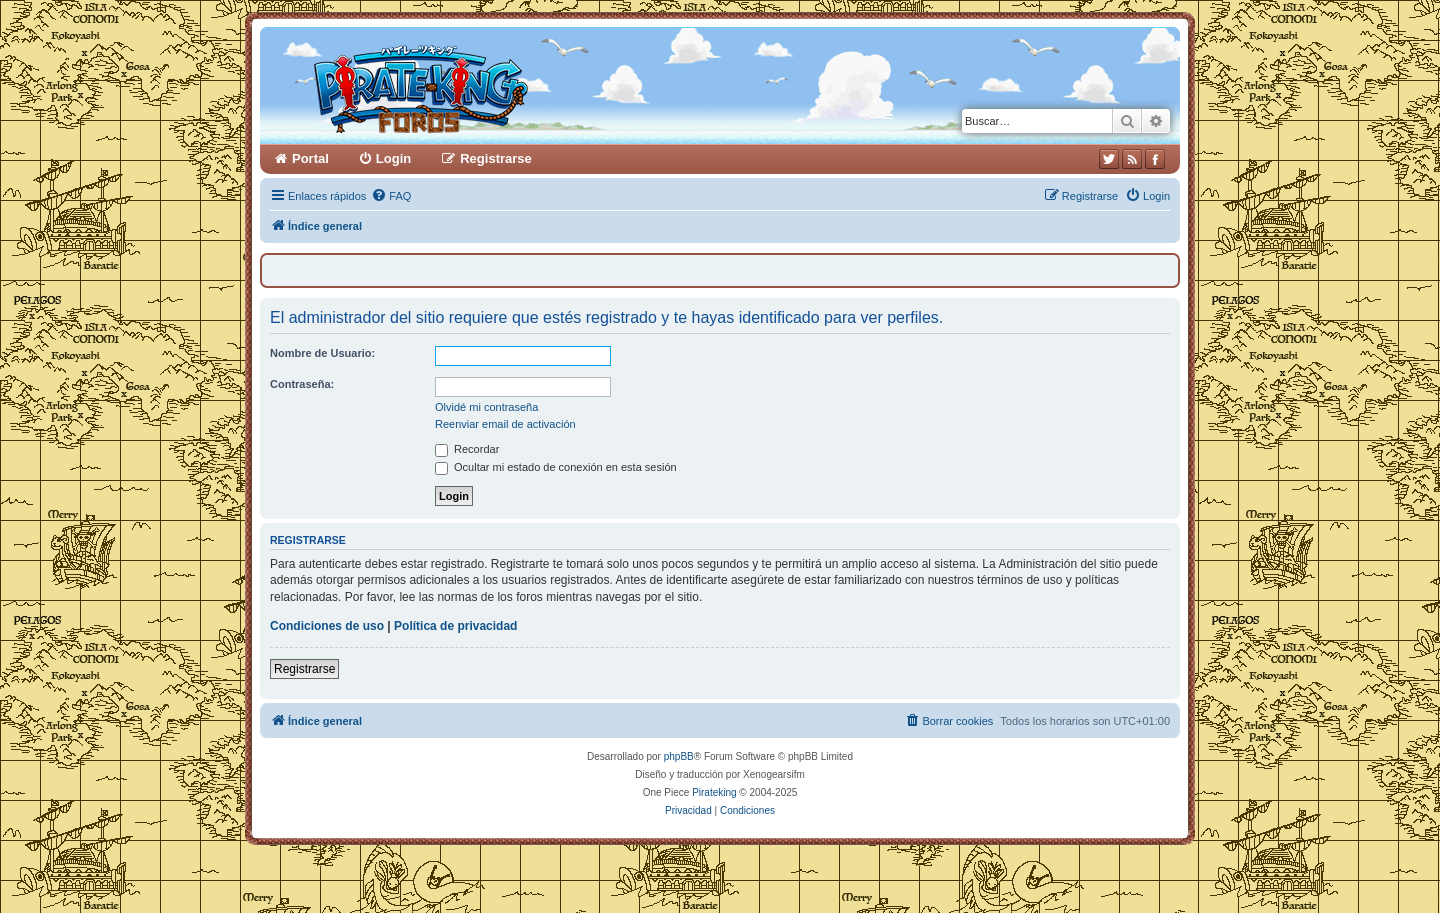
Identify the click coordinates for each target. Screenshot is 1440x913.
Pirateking (714, 792)
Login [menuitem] (393, 158)
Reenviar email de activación (505, 424)
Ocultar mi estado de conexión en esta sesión (556, 467)
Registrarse (304, 669)
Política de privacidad (455, 626)
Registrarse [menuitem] (496, 158)
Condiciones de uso (327, 626)
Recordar (467, 449)
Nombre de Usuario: (322, 353)
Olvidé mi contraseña (486, 407)
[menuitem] (391, 196)
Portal (310, 158)
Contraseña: (302, 384)
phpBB (679, 756)
